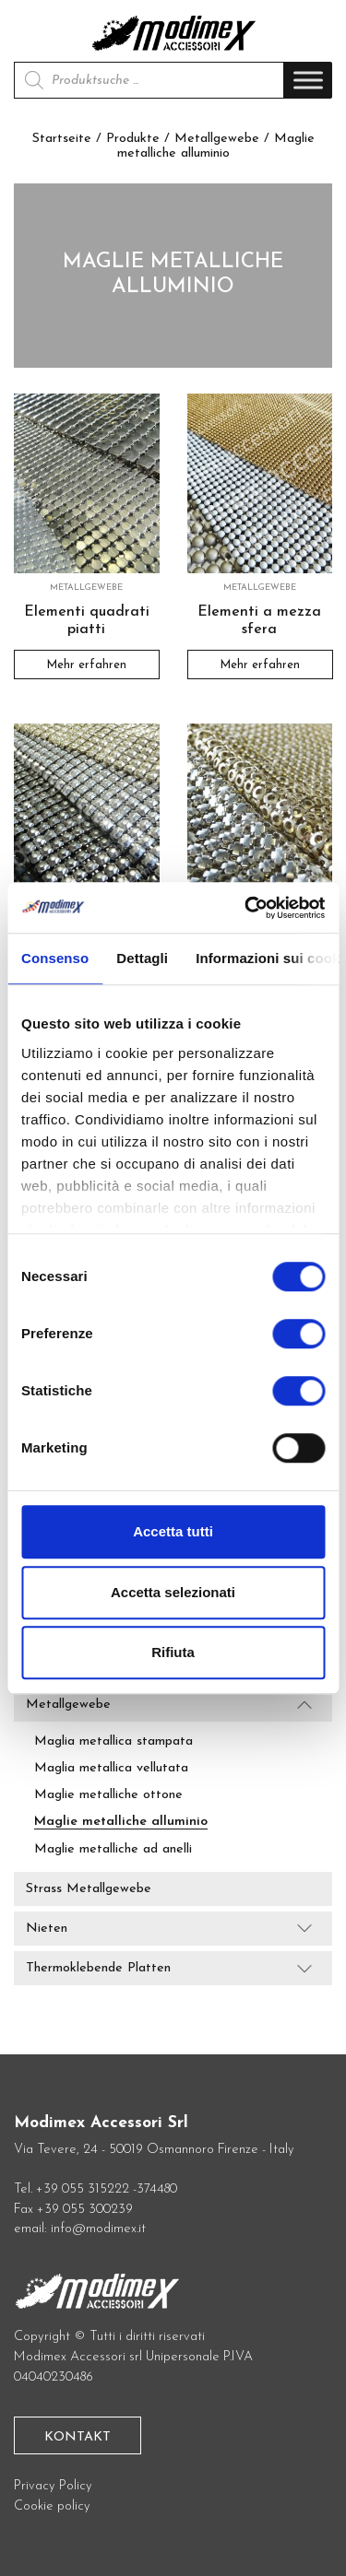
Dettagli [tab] (142, 958)
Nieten (46, 1928)
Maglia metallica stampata (113, 1741)
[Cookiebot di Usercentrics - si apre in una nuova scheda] (246, 908)
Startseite (61, 139)
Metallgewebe (216, 139)
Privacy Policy (53, 2486)
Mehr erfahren (86, 664)
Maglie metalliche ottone (108, 1795)
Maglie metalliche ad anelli (113, 1849)
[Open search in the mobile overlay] (149, 80)
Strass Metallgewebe (88, 1889)
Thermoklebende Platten (98, 1968)
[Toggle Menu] (308, 80)
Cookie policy (52, 2506)
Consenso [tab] (55, 958)
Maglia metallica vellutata (111, 1768)
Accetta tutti (173, 1531)
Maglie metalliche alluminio (121, 1822)
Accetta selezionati (173, 1592)
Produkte (133, 139)
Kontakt (77, 2437)
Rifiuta (173, 1652)
